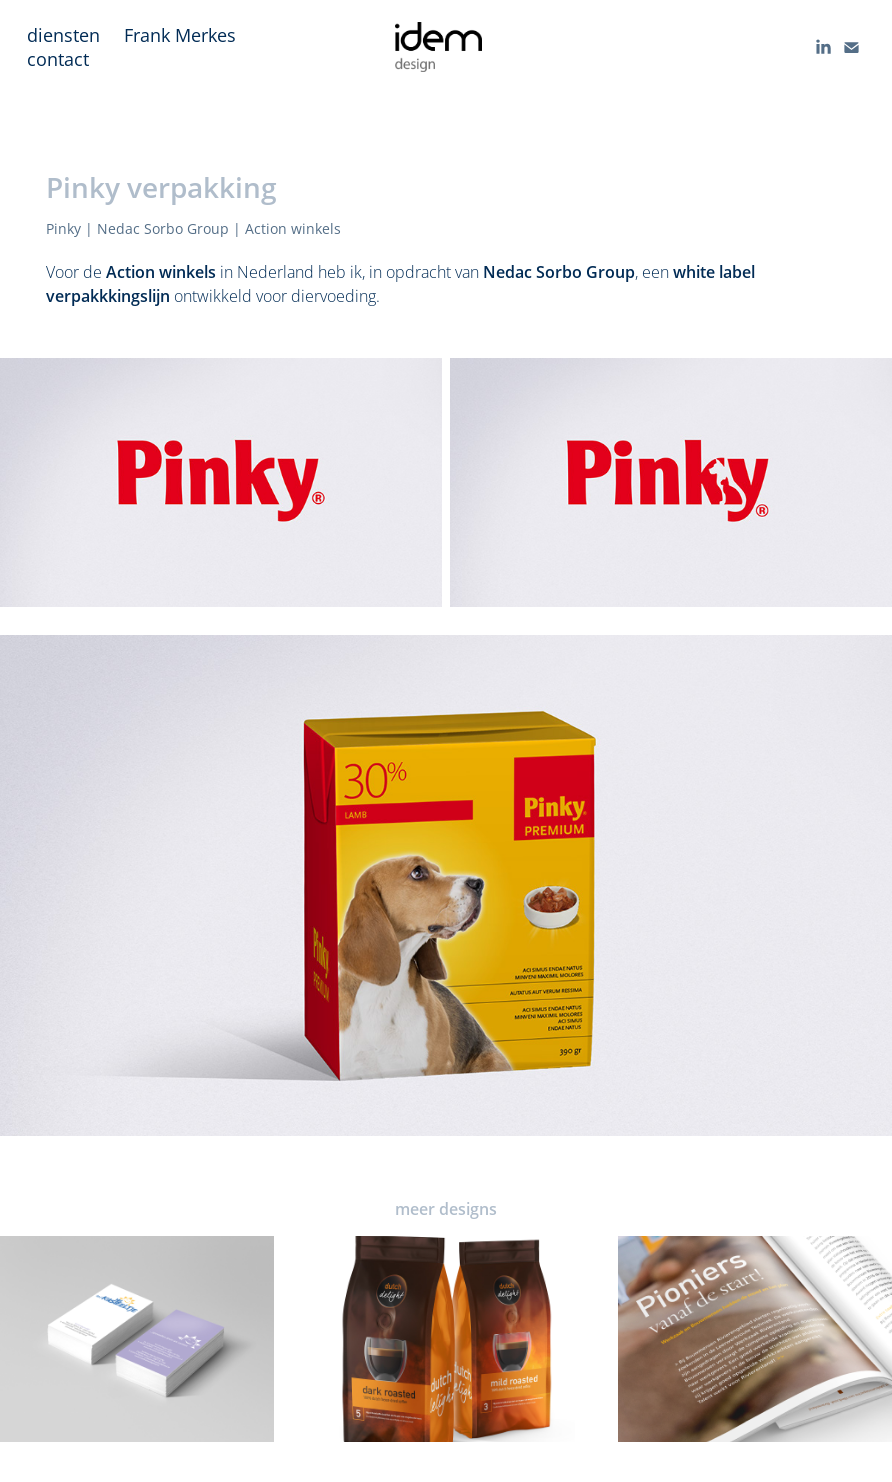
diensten (63, 35)
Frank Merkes (180, 35)
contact (58, 59)
